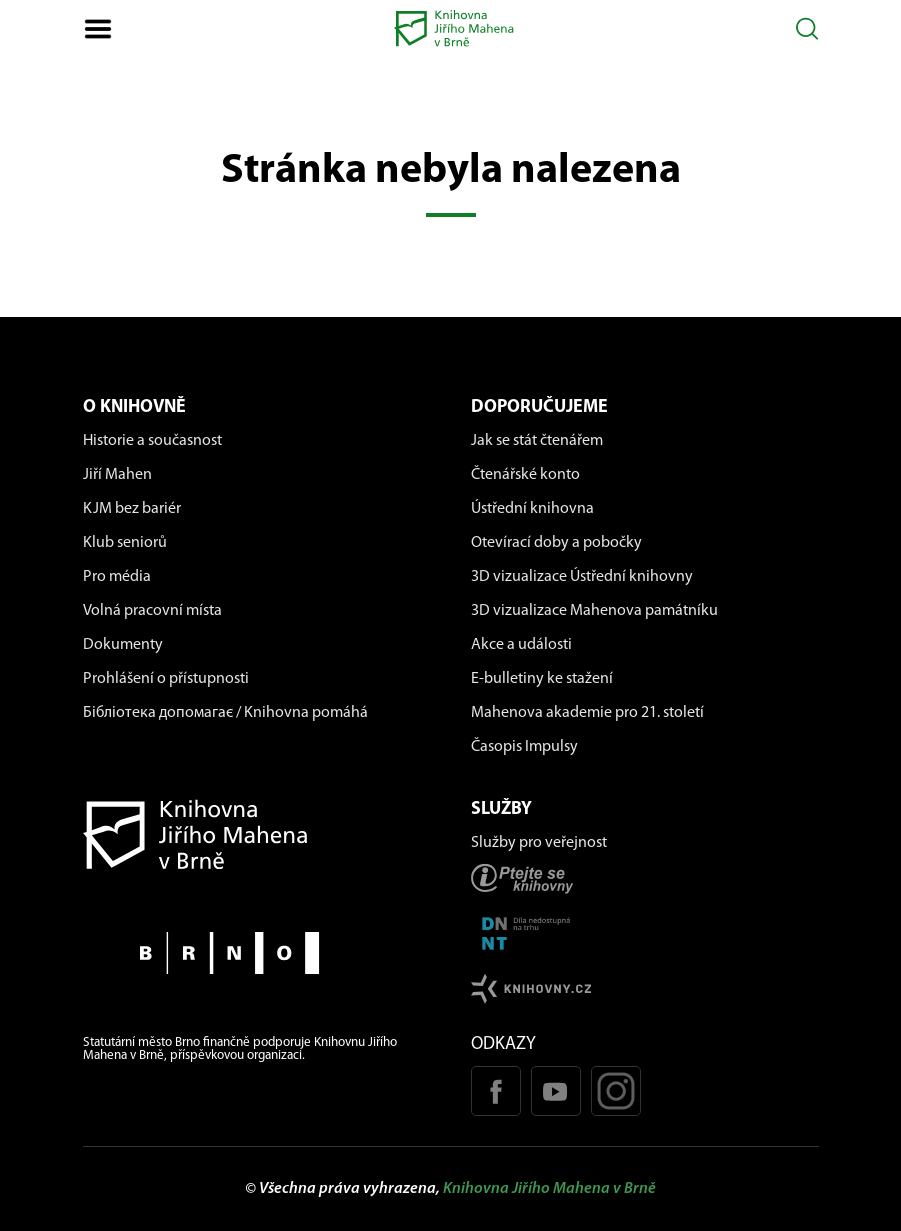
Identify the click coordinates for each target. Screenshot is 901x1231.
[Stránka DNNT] (645, 933)
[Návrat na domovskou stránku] (257, 834)
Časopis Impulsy (524, 747)
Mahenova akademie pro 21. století (587, 713)
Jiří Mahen (117, 475)
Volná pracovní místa (152, 611)
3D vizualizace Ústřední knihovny (582, 577)
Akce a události (521, 645)
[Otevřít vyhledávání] (807, 28)
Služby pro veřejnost (539, 843)
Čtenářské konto (525, 475)
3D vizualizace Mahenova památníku (594, 611)
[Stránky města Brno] (257, 952)
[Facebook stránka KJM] (496, 1091)
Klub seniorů (125, 543)
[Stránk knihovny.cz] (645, 988)
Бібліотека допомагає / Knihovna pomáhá (225, 713)
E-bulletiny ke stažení (542, 679)
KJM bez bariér (132, 509)
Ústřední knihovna (532, 509)
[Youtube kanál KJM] (556, 1091)
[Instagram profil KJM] (616, 1091)
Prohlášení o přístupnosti (166, 679)
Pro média (117, 577)
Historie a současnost (152, 441)
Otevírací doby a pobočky (556, 543)
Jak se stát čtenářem (537, 441)
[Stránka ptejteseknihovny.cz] (645, 878)
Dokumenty (123, 645)
